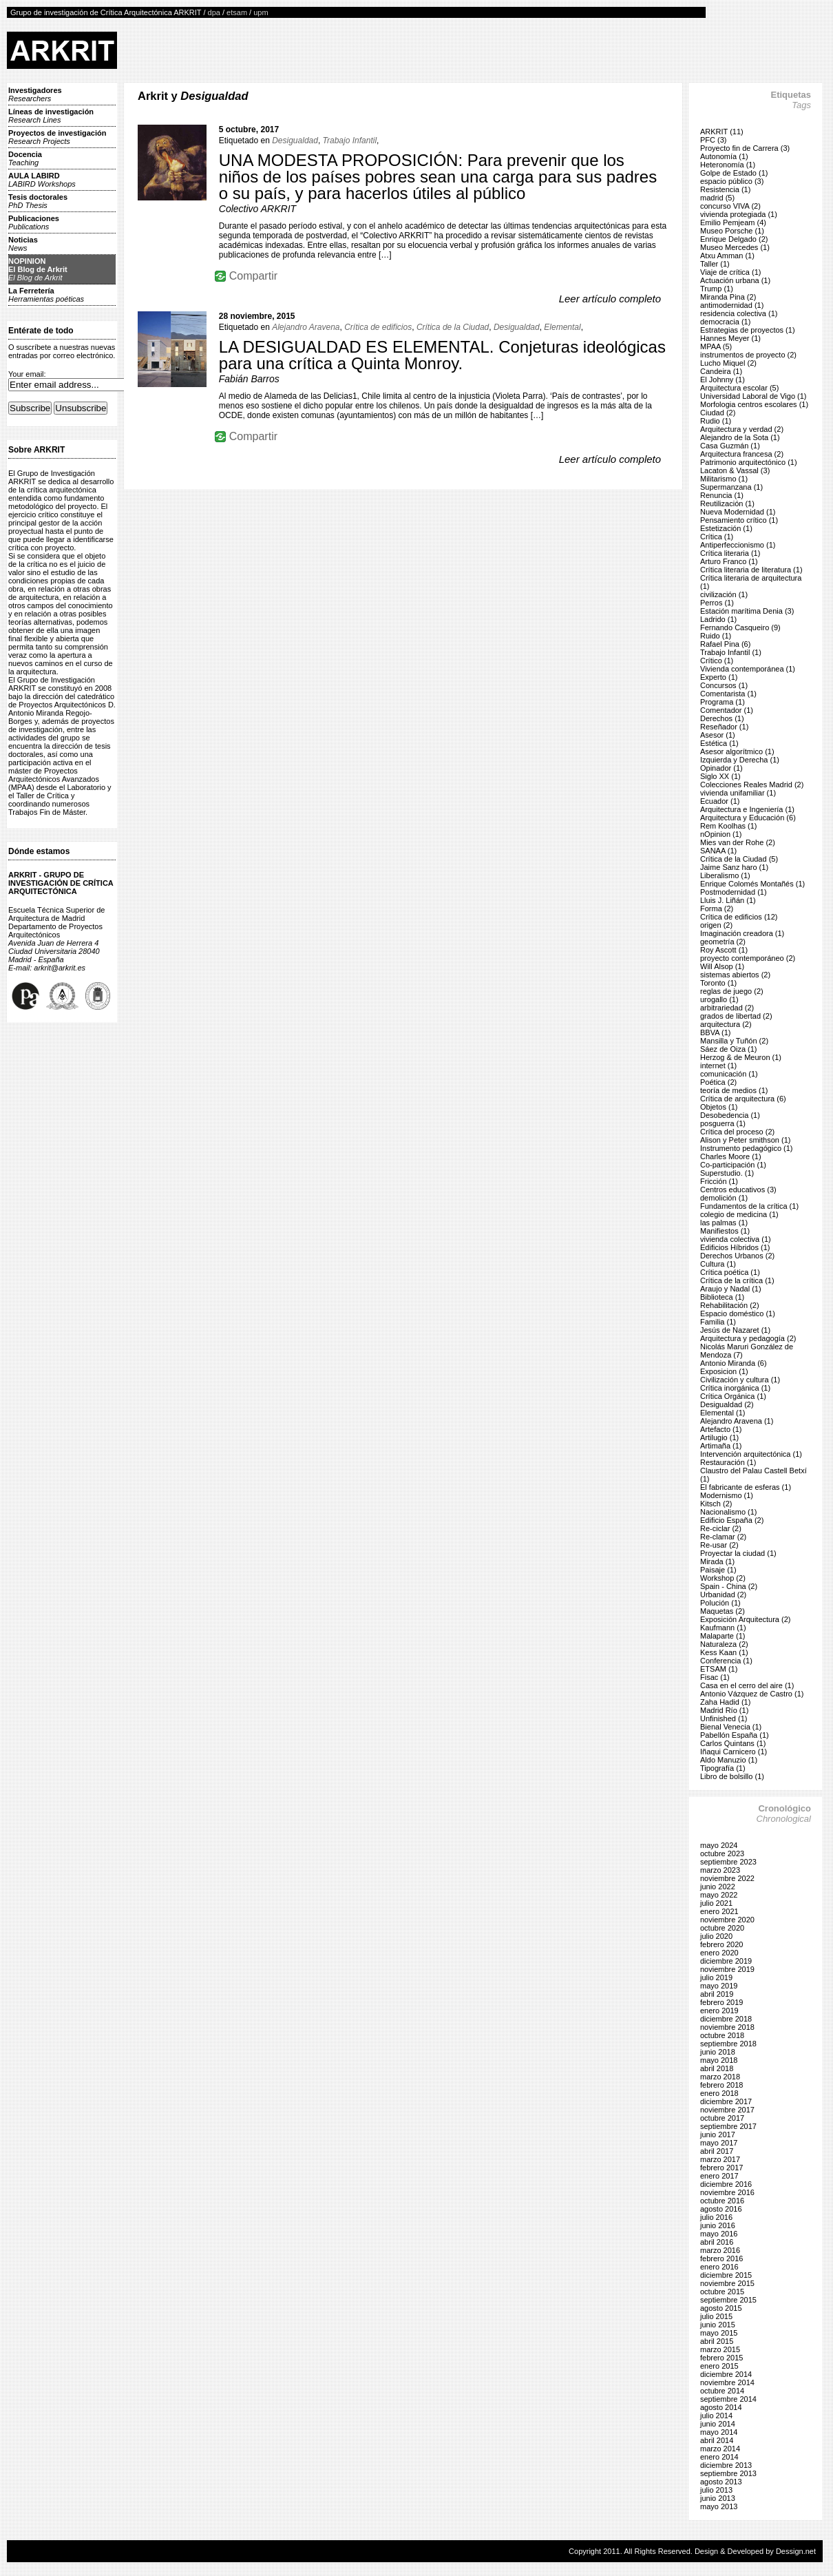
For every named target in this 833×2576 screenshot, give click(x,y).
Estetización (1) (726, 528)
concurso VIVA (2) (730, 206)
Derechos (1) (722, 718)
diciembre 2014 (726, 2374)
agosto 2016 (721, 2209)
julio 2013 (716, 2490)
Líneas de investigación (51, 115)
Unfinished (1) (723, 1718)
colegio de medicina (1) (739, 1214)
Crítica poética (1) (730, 1272)
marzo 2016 (720, 2250)
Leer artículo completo (610, 298)
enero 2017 (719, 2176)
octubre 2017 (722, 2118)
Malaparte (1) (722, 1636)
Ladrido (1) (718, 619)
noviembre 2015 (727, 2283)
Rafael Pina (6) (725, 644)
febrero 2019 (721, 2002)
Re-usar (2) (719, 1545)
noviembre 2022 (727, 1878)
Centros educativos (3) (738, 1189)
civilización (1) (724, 594)
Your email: (27, 374)
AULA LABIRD (42, 180)
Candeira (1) (721, 371)
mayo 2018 (718, 2060)
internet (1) (718, 1065)
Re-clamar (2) (723, 1537)
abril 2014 (716, 2440)
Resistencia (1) (725, 189)
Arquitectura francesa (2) (741, 454)
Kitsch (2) (716, 1503)
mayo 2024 (718, 1845)
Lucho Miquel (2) (728, 363)
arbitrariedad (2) (727, 1008)
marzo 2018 (720, 2077)
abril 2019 (716, 1994)
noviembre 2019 (727, 1969)
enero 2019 (719, 2010)
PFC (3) (713, 140)
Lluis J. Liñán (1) (728, 900)
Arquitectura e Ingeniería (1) (747, 809)
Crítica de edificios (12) (739, 917)
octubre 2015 (722, 2291)
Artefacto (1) (721, 1429)
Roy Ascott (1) (724, 950)
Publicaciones (33, 222)
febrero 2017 (721, 2167)
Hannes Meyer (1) (730, 338)
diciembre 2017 (726, 2101)
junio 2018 (717, 2052)
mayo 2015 (718, 2333)
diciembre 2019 (726, 1961)
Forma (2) (716, 908)
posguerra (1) (723, 1123)
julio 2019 (716, 1977)
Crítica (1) (716, 536)
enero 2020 (719, 1953)
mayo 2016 (718, 2234)
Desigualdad (295, 140)
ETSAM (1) (718, 1669)
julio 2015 (716, 2316)
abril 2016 (716, 2242)
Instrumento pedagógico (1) (746, 1148)
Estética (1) (719, 743)
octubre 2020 (722, 1928)
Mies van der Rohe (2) (737, 842)
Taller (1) (715, 264)
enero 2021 (719, 1911)
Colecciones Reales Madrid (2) (751, 784)
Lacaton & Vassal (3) (735, 470)
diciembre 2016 (726, 2184)
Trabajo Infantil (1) (730, 652)
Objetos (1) (718, 1107)
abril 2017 (716, 2151)
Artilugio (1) (719, 1437)
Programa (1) (722, 702)
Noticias (23, 244)
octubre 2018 (722, 2035)
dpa (214, 12)
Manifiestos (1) (725, 1231)
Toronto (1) (718, 983)
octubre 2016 (722, 2200)
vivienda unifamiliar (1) (738, 793)
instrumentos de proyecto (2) (748, 355)
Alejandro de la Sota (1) (740, 437)
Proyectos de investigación (57, 137)
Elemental (562, 327)
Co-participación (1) (733, 1165)
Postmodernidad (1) (733, 892)
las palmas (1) (724, 1222)
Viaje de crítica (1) (730, 272)
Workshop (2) (723, 1578)
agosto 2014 (721, 2407)
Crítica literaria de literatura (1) (751, 569)
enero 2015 (719, 2366)
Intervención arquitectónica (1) (751, 1454)
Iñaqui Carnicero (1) (733, 1751)
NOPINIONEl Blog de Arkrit (37, 269)
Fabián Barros (249, 378)
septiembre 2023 (728, 1862)
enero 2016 (719, 2267)
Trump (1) (716, 288)
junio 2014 (717, 2424)
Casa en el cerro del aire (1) (747, 1685)
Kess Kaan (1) (724, 1652)
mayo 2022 (718, 1895)
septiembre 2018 (728, 2043)
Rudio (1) (715, 421)
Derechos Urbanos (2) (737, 1255)
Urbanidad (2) (723, 1594)
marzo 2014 (720, 2448)
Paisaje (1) (718, 1570)
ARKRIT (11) (722, 131)
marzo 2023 (720, 1870)
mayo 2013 (718, 2506)
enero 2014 (719, 2457)
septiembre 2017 (728, 2126)
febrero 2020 (721, 1944)
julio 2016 (716, 2217)
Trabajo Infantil (350, 140)
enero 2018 (719, 2093)
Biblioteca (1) (722, 1297)
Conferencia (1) (726, 1660)
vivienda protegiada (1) (738, 214)
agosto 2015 (721, 2308)
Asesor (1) (717, 735)
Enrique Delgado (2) (734, 239)
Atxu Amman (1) (727, 255)
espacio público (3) (731, 181)
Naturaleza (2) (724, 1644)
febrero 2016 (721, 2258)
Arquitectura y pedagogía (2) (748, 1338)
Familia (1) (718, 1322)
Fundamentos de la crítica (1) (749, 1206)
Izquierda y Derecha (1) (739, 760)
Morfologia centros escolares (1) (754, 404)
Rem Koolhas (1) (728, 826)
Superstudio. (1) (727, 1173)
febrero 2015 (721, 2358)
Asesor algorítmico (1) (737, 751)
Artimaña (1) (721, 1446)
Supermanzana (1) (731, 487)
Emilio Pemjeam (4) (733, 222)
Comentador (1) (726, 710)
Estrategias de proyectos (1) (747, 330)
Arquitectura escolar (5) (739, 388)
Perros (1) (717, 603)
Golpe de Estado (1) (734, 173)
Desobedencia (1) (730, 1115)
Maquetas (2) (722, 1611)
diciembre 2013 (726, 2465)
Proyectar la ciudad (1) (738, 1553)
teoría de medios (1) (734, 1090)
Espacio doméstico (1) (737, 1313)
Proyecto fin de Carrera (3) (745, 148)
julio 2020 (716, 1936)
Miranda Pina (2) (728, 297)
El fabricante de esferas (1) (745, 1487)
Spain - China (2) (728, 1586)
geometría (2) (723, 941)
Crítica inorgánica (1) (735, 1388)
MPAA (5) (716, 346)
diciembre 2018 (726, 2019)
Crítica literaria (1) (730, 553)
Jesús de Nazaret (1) (735, 1330)
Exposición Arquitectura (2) (745, 1619)
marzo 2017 (720, 2159)
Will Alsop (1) (722, 966)
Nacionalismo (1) (728, 1512)
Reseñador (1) (724, 727)
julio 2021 (716, 1903)
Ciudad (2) (717, 412)
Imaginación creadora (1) (742, 933)
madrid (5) (717, 198)
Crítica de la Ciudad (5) (739, 859)
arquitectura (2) (726, 1024)
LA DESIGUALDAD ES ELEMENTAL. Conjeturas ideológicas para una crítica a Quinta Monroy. (442, 355)
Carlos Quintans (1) (733, 1743)
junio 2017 (717, 2134)
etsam (236, 12)
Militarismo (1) (724, 479)
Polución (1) (720, 1603)
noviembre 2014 (727, 2382)
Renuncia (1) (722, 495)
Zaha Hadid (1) (725, 1702)
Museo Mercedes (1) (735, 247)
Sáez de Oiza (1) (728, 1049)
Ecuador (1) (719, 801)
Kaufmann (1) (723, 1627)
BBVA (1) (715, 1032)
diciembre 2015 (726, 2275)
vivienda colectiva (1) (735, 1239)
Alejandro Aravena (305, 327)
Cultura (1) (718, 1264)
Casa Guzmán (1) (730, 446)
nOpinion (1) (721, 834)
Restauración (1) (728, 1462)
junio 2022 (717, 1886)
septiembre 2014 (728, 2399)
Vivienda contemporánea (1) (747, 669)
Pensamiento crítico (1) (739, 520)
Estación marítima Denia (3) (747, 611)
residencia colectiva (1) (739, 313)
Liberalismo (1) (725, 875)
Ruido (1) (715, 636)
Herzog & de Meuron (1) (740, 1057)
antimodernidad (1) (731, 305)
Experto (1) (718, 677)
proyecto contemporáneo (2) (747, 958)
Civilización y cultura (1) (740, 1379)
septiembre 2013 (728, 2473)
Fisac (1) (715, 1677)
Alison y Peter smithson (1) (745, 1140)
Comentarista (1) (728, 693)
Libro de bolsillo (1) (732, 1776)
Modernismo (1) (726, 1495)
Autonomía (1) (724, 156)
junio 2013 (717, 2498)
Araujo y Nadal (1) (730, 1289)
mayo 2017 (718, 2143)
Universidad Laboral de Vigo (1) (753, 396)
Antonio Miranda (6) (733, 1363)
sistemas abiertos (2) (735, 974)
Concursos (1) (724, 685)
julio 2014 (716, 2415)
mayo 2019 (718, 1986)
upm (260, 12)
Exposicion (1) (724, 1371)
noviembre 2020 (727, 1919)
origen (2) (716, 925)
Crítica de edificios (378, 327)
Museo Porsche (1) (732, 231)
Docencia (25, 158)
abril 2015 (716, 2341)
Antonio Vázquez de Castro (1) (751, 1694)
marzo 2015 (720, 2349)
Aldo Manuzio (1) (728, 1760)
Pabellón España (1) (734, 1735)
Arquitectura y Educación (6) (748, 817)
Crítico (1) (716, 660)
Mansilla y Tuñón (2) (734, 1041)
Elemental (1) (722, 1413)
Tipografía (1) (723, 1768)
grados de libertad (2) (736, 1016)
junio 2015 (717, 2324)
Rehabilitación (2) (729, 1305)
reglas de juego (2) (731, 991)
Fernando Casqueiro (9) (740, 627)
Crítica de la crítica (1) (737, 1280)
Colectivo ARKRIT (257, 208)
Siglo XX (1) (720, 776)
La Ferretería (46, 295)
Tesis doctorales (37, 201)
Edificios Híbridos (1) (735, 1247)
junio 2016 (717, 2225)
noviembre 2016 (727, 2192)
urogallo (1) (719, 999)
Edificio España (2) (731, 1520)
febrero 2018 (721, 2085)
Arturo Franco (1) (729, 561)
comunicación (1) (729, 1074)
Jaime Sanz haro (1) (734, 867)
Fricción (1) (719, 1181)
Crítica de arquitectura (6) (743, 1098)
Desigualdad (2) (727, 1404)
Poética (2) (718, 1082)
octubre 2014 (722, 2391)
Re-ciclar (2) (720, 1528)
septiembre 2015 (728, 2300)
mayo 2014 (718, 2432)
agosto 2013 (721, 2482)
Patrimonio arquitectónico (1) (748, 462)
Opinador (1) (721, 768)
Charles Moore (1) (730, 1156)
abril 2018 (716, 2068)
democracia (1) (725, 322)
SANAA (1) (718, 850)
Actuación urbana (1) (735, 280)
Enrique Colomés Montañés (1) (752, 884)
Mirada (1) (717, 1561)
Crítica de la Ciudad (452, 327)
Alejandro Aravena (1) (736, 1421)
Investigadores (35, 94)
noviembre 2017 (727, 2110)
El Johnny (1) (722, 379)
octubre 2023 (722, 1853)
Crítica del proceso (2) (737, 1132)
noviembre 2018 (727, 2027)
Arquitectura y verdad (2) (741, 429)
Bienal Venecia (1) (730, 1727)
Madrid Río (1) (724, 1710)
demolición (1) (724, 1198)
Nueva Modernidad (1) (737, 512)
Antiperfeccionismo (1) (737, 545)
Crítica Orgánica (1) (733, 1396)
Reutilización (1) (727, 503)
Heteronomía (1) (727, 164)
